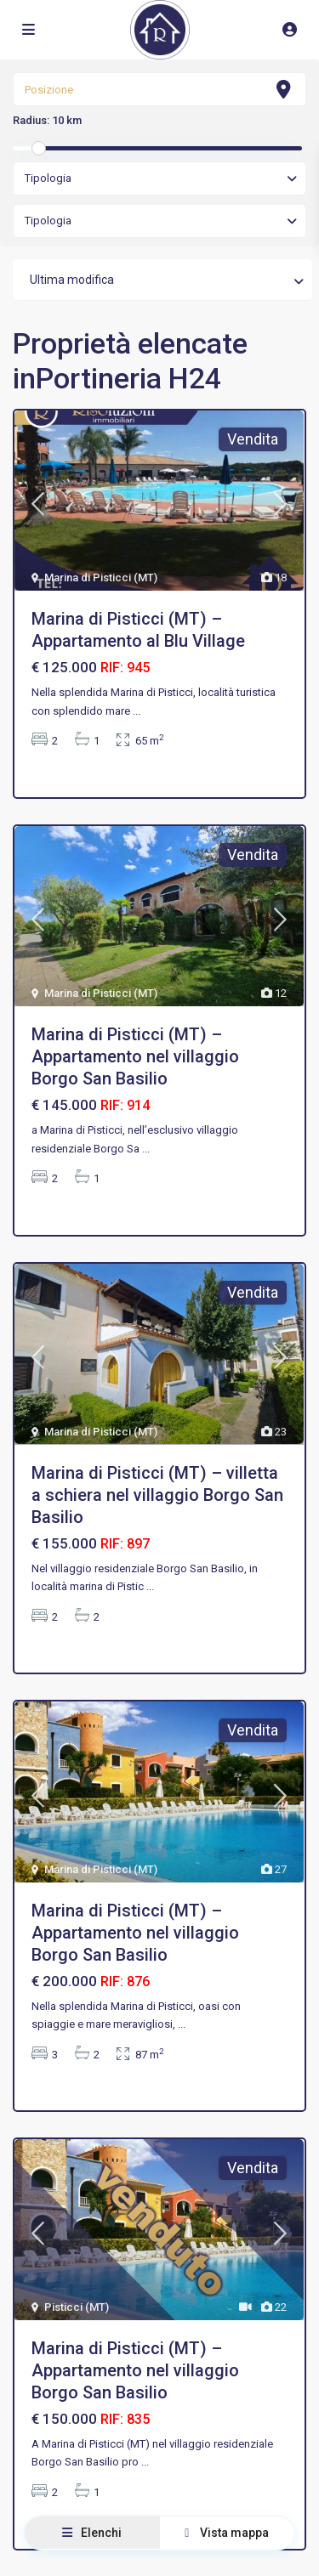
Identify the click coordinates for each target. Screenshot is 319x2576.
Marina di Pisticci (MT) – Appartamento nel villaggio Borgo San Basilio (135, 1056)
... (136, 711)
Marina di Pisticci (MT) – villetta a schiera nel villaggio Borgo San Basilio (157, 1495)
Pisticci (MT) (76, 2307)
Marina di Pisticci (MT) (100, 577)
